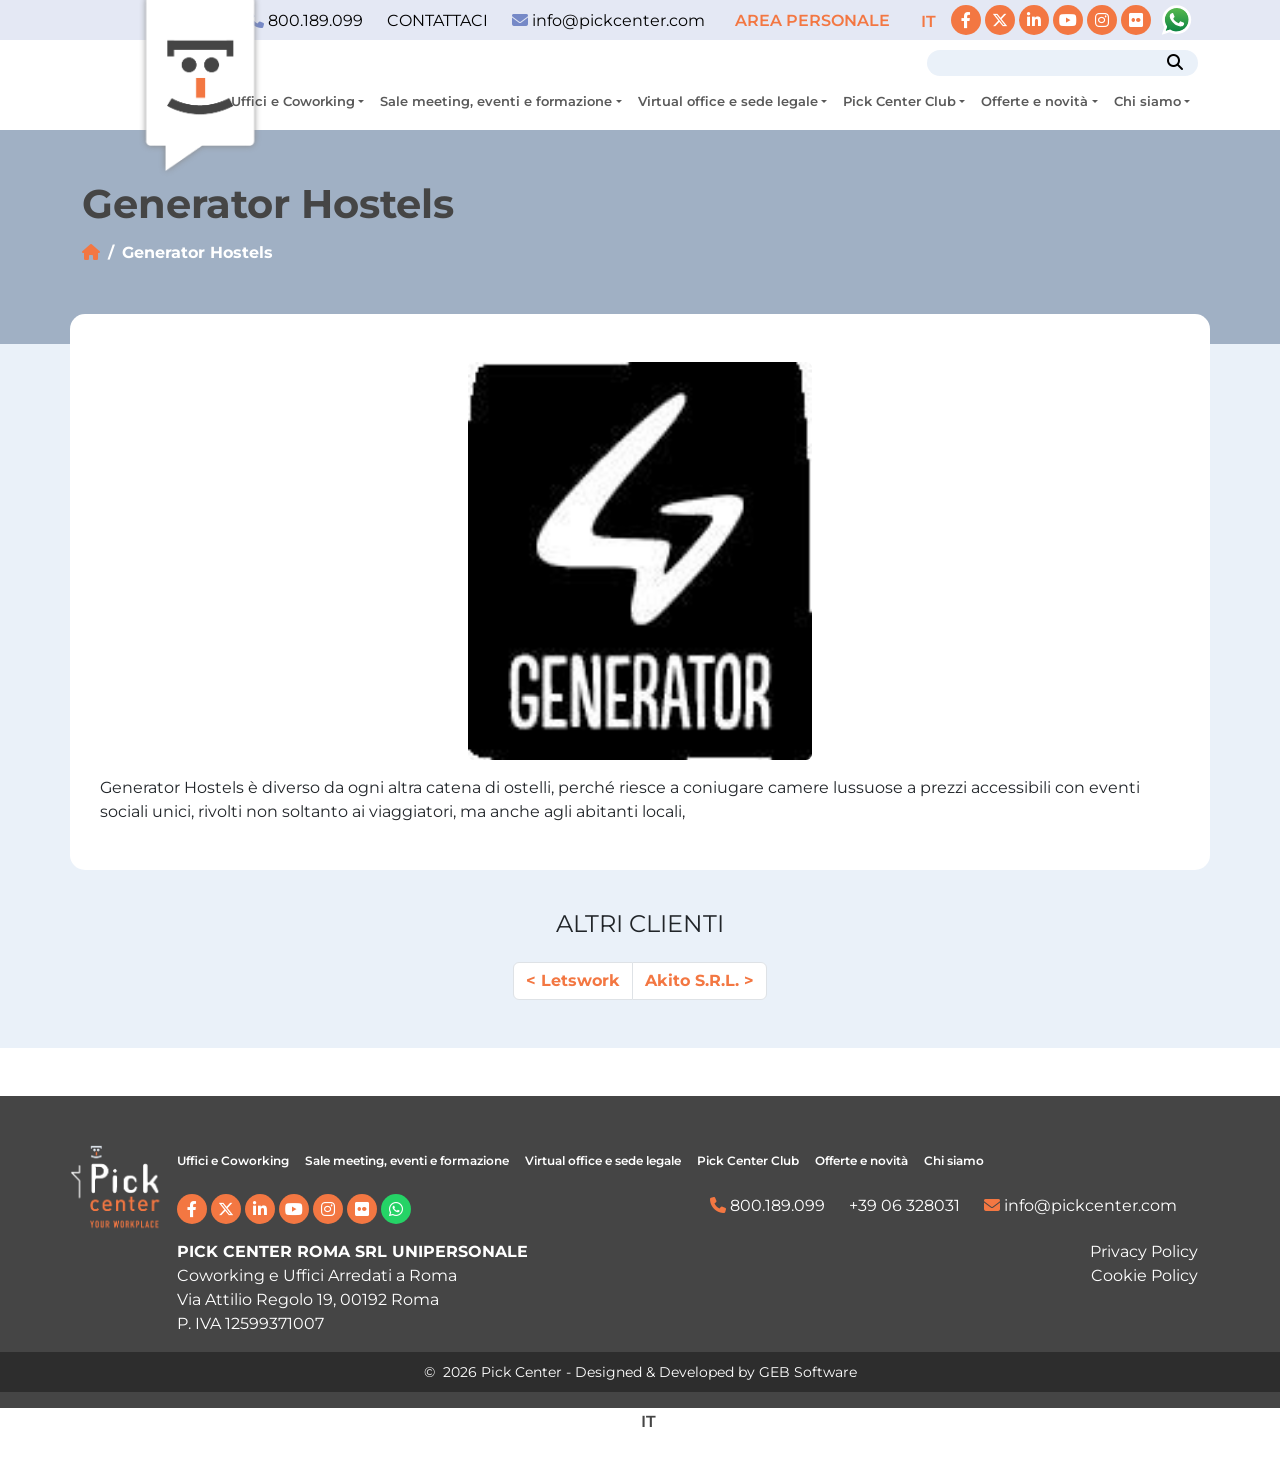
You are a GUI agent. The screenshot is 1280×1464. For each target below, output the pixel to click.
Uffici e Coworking (293, 101)
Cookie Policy (1144, 1275)
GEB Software (808, 1372)
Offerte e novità (1034, 101)
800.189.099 (767, 1205)
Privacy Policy (1144, 1251)
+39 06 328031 (904, 1205)
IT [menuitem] (928, 21)
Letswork (580, 980)
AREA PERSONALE (814, 20)
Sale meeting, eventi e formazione (496, 101)
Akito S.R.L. (692, 980)
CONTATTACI (437, 20)
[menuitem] (928, 21)
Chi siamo (1147, 101)
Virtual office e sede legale (728, 101)
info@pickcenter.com (608, 20)
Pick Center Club (899, 101)
